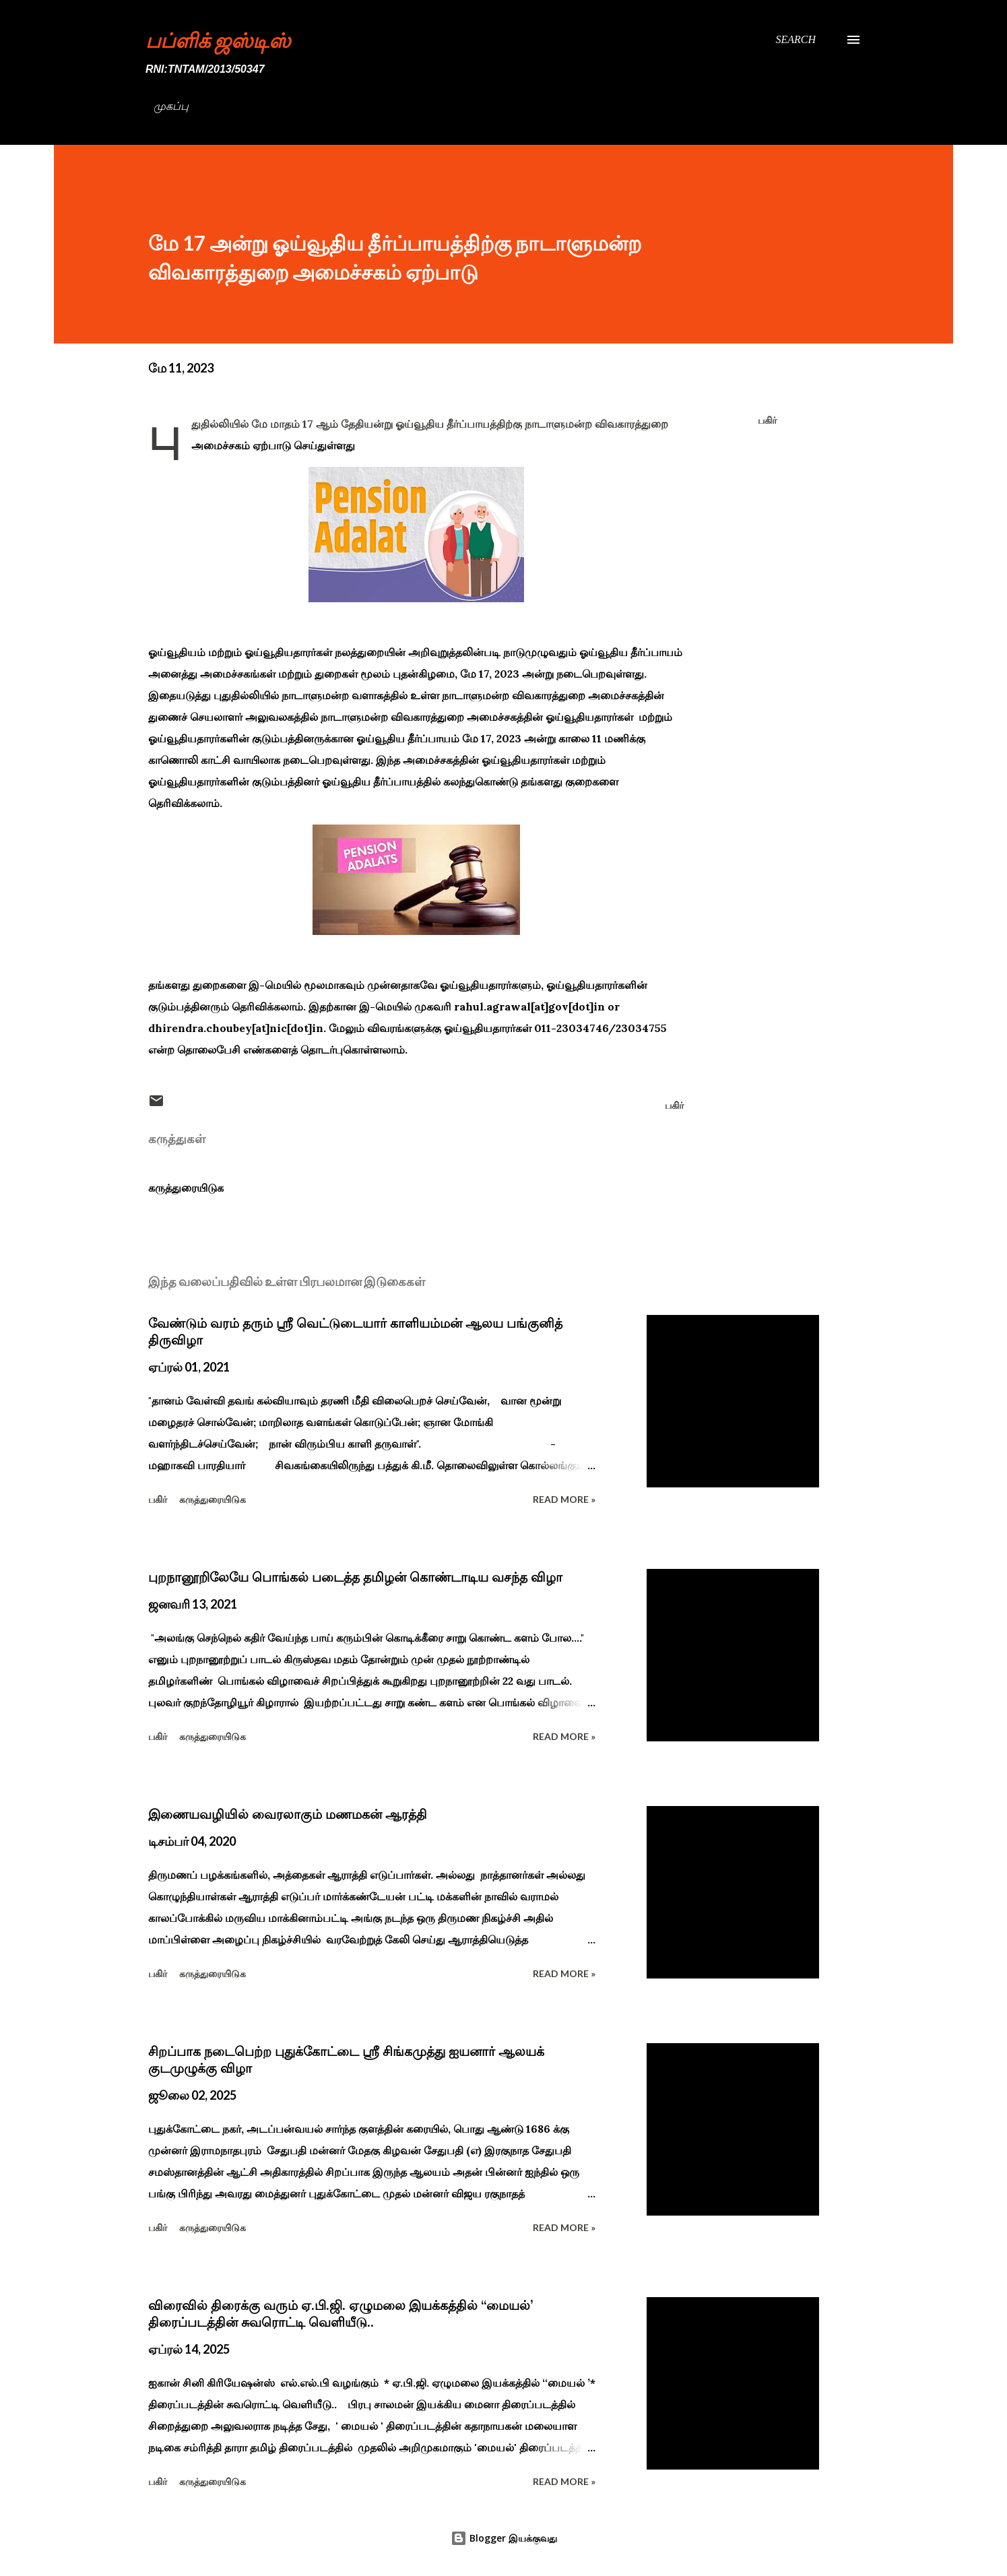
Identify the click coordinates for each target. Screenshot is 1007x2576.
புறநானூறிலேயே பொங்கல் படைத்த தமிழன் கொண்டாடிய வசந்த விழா (355, 1577)
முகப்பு (171, 106)
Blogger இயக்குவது (504, 2538)
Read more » (564, 1499)
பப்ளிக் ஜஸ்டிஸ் (217, 40)
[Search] (795, 40)
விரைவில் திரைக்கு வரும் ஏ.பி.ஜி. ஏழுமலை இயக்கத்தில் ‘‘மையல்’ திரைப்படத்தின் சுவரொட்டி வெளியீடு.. (340, 2313)
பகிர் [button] (767, 420)
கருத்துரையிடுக (186, 1187)
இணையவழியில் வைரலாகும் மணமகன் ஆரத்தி (287, 1814)
